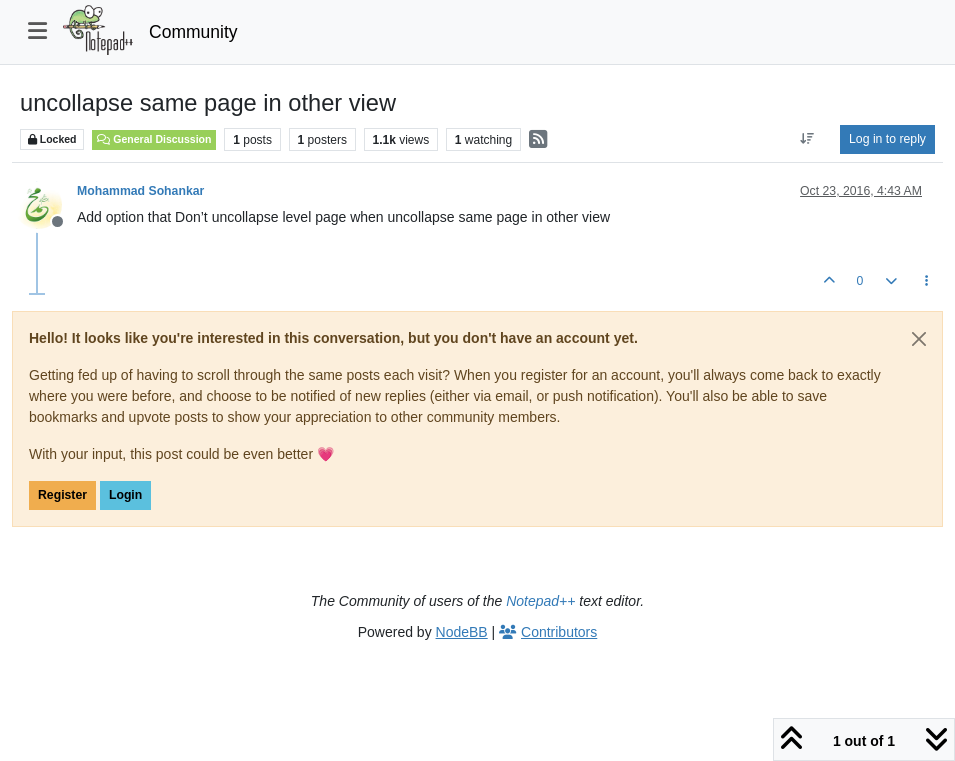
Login (125, 495)
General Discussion (154, 139)
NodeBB (462, 632)
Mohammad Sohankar (140, 191)
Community (193, 32)
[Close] (919, 339)
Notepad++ (540, 601)
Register (62, 495)
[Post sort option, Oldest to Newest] (807, 139)
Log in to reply (887, 139)
